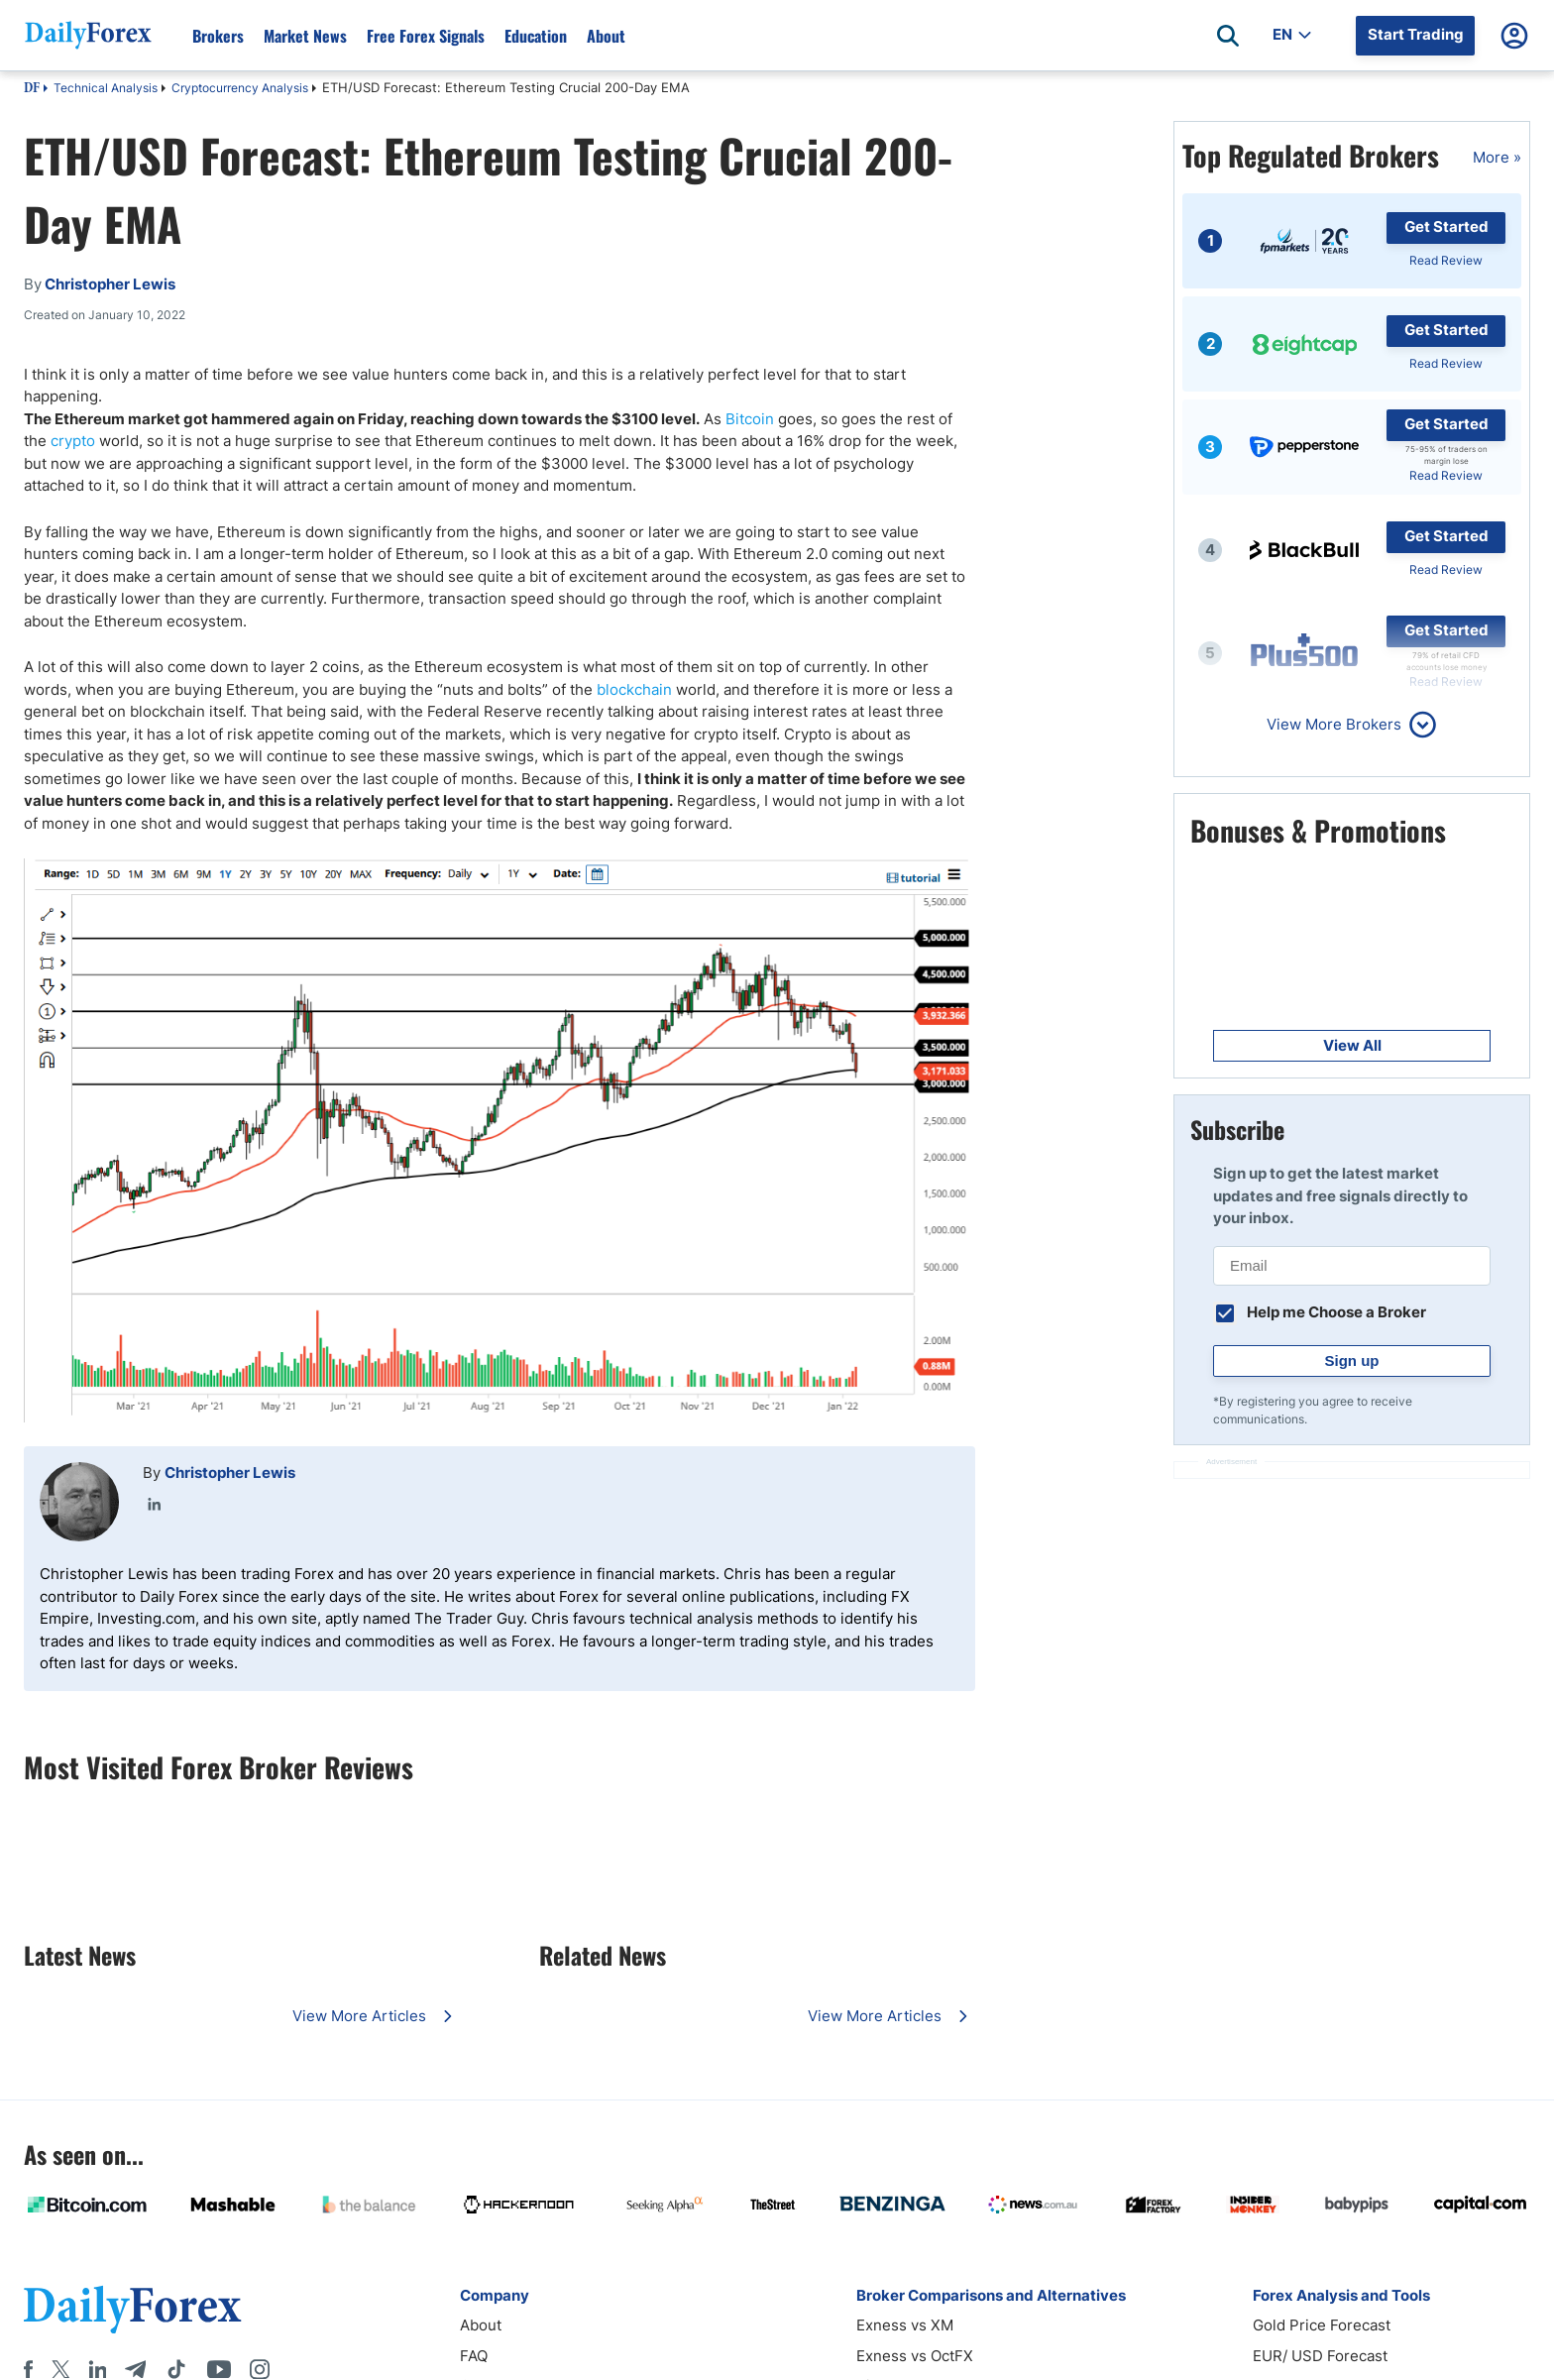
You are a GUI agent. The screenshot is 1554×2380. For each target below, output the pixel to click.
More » (1497, 157)
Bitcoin (749, 418)
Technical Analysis (106, 87)
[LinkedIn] (97, 2369)
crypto (73, 440)
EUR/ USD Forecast (1320, 2355)
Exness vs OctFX (914, 2355)
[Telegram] (135, 2369)
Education (535, 36)
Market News (305, 36)
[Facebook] (28, 2369)
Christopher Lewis (230, 1472)
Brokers (218, 36)
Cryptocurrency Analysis (239, 87)
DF (32, 89)
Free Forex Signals (426, 36)
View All (1352, 1045)
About (606, 36)
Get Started (1446, 226)
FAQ (474, 2355)
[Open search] (1228, 36)
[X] (60, 2369)
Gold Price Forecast (1321, 2325)
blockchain (634, 689)
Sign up (1352, 1360)
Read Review (1446, 260)
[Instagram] (260, 2369)
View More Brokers (1334, 724)
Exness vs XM (904, 2325)
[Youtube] (219, 2369)
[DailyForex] (133, 2309)
